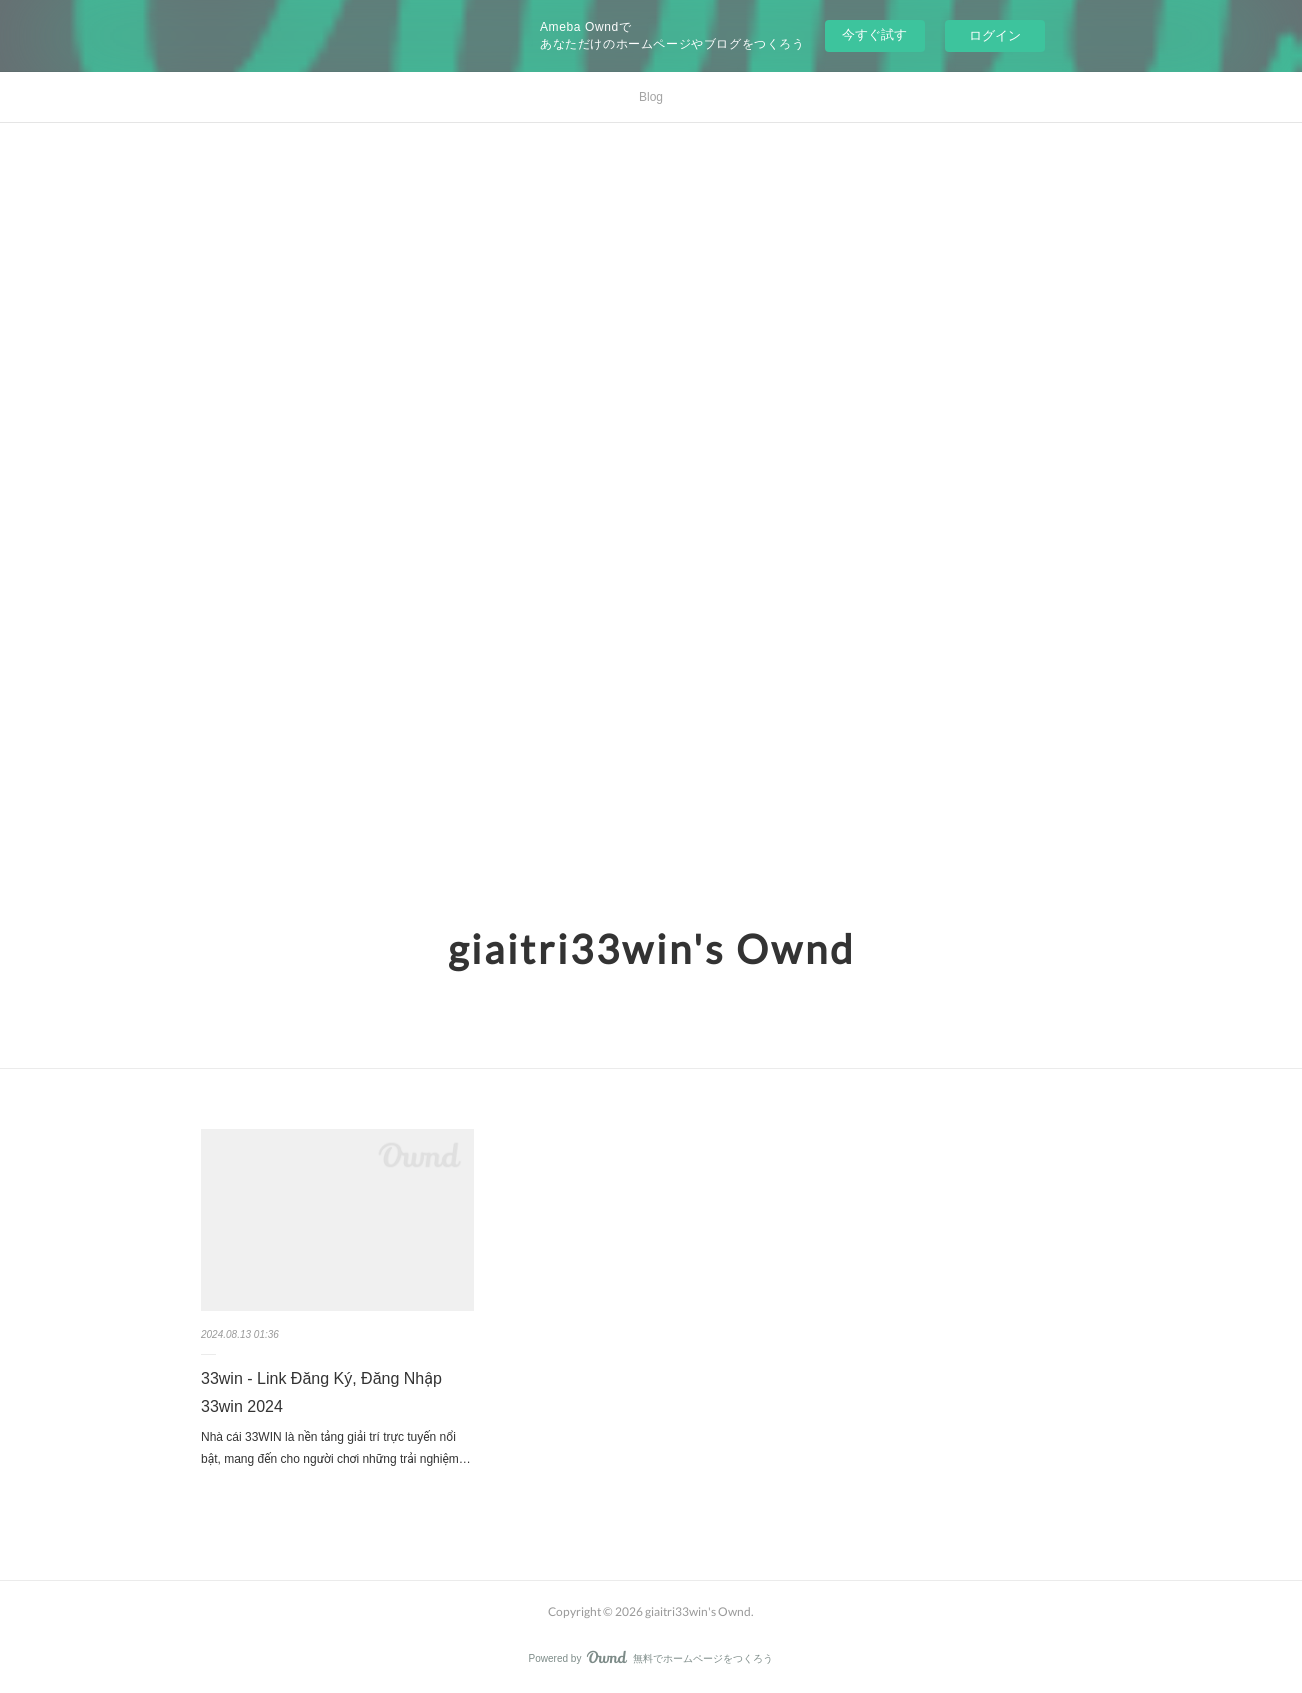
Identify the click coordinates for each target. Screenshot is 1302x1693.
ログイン (995, 35)
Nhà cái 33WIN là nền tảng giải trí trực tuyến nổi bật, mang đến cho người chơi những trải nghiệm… (336, 1448)
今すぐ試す (874, 34)
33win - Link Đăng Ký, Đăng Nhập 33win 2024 (321, 1393)
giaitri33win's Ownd (651, 949)
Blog (651, 97)
